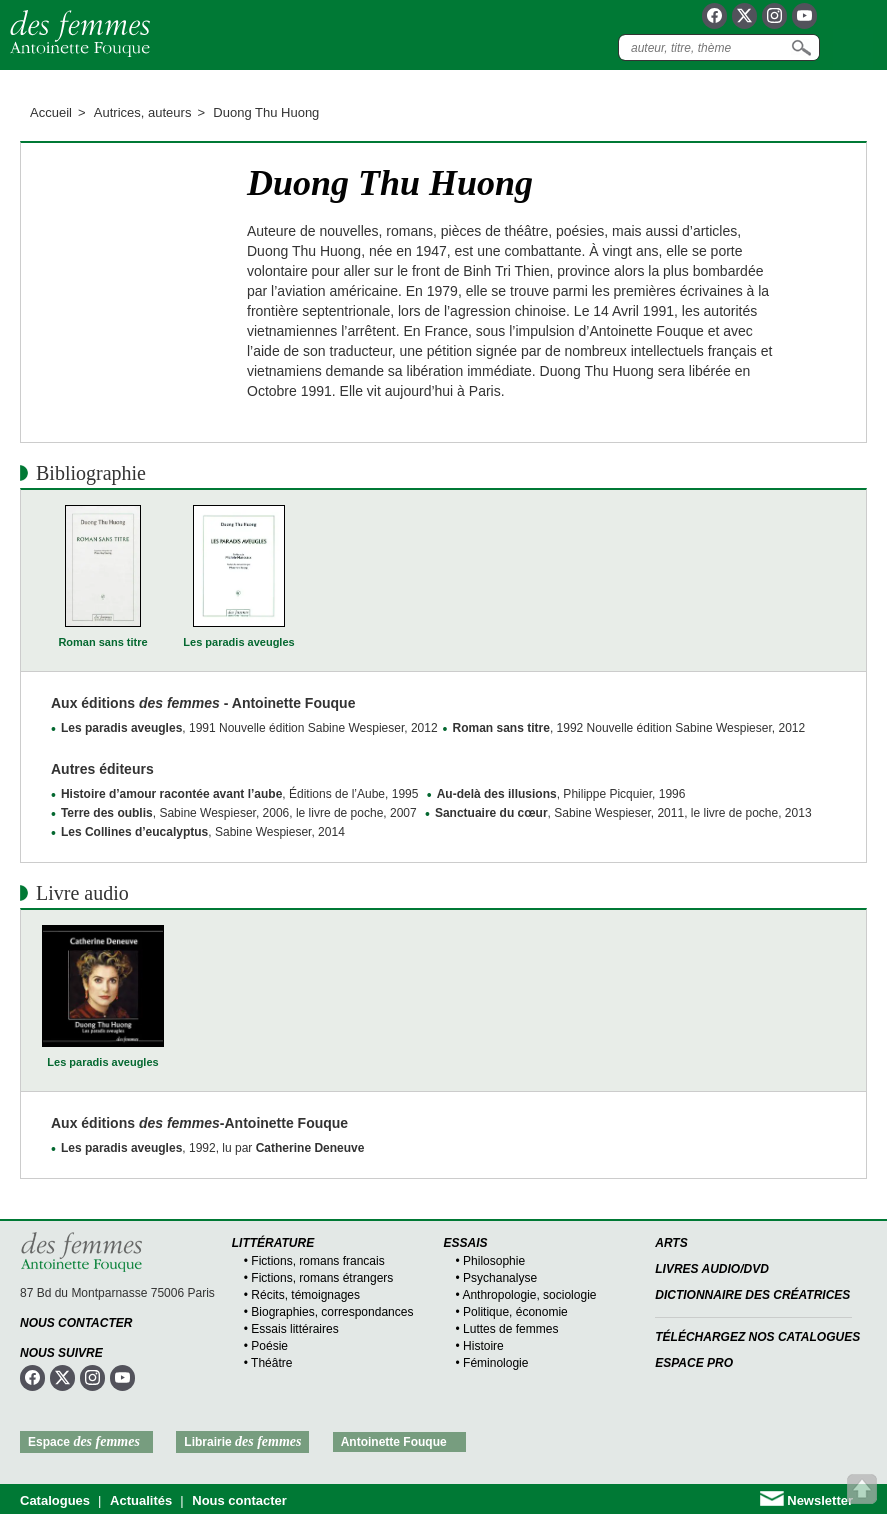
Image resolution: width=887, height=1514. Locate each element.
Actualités (141, 1500)
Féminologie (495, 1363)
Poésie (269, 1346)
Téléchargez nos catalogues (757, 1337)
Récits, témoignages (305, 1295)
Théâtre (271, 1363)
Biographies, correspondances (332, 1312)
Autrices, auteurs (143, 112)
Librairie (242, 1441)
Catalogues (55, 1500)
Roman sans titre (102, 642)
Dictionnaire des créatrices (752, 1295)
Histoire (483, 1346)
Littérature (273, 1243)
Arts (671, 1243)
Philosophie (494, 1261)
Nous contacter (76, 1323)
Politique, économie (515, 1312)
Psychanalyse (500, 1278)
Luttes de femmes (510, 1329)
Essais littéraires (294, 1329)
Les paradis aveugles (238, 642)
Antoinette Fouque (394, 1442)
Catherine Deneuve (310, 1148)
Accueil (51, 112)
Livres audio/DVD (712, 1269)
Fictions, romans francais (317, 1261)
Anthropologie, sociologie (529, 1295)
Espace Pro (694, 1363)
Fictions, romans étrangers (322, 1278)
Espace (84, 1441)
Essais (466, 1243)
